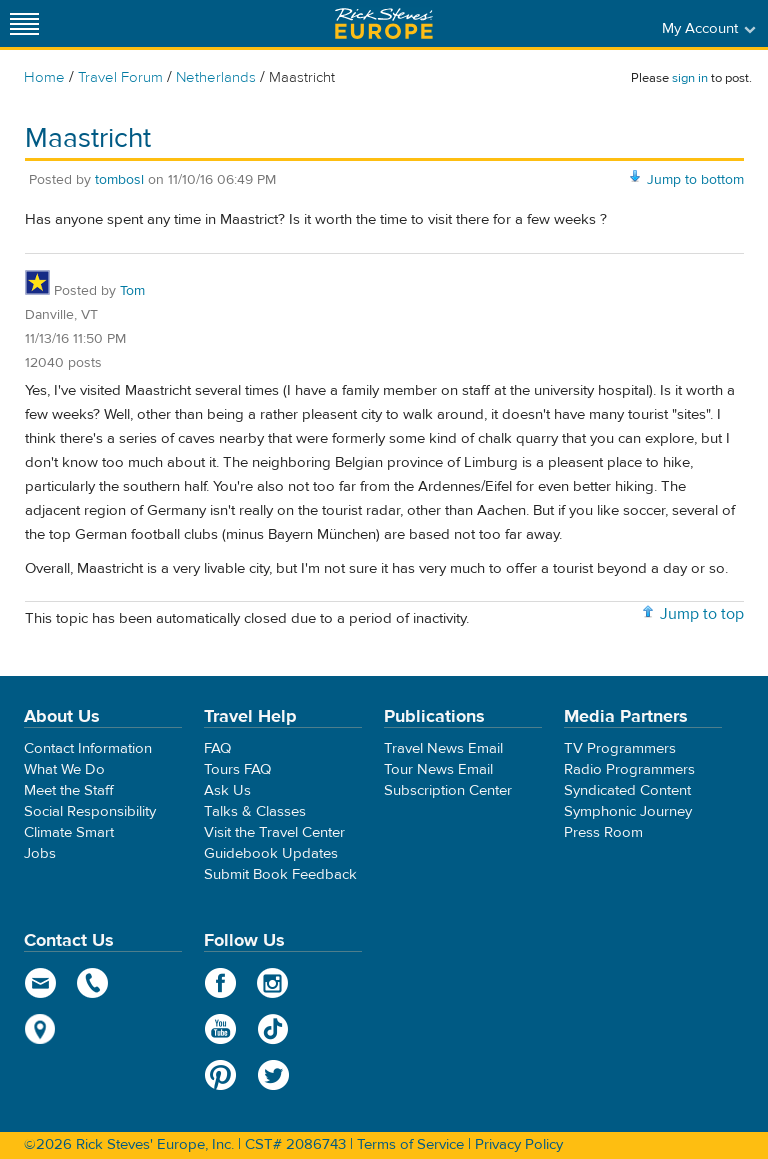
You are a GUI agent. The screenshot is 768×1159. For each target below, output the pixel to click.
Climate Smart (69, 832)
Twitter (273, 1075)
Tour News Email (438, 769)
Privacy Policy (519, 1144)
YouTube (220, 1029)
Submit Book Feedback (280, 874)
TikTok (273, 1029)
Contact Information (88, 748)
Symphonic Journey (628, 811)
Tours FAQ (237, 769)
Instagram (273, 983)
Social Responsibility (90, 811)
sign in (690, 78)
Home (44, 77)
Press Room (603, 832)
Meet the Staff (69, 790)
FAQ (217, 748)
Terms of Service (410, 1144)
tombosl (119, 180)
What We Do (64, 769)
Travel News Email (443, 748)
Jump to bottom (695, 180)
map (40, 1029)
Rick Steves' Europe (384, 23)
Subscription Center (448, 790)
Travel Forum (120, 77)
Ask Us (227, 790)
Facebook (220, 983)
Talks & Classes (255, 811)
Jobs (40, 853)
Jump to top (702, 614)
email (40, 983)
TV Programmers (620, 748)
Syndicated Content (627, 790)
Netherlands (216, 77)
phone (93, 983)
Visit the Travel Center (274, 832)
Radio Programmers (629, 769)
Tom (132, 291)
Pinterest (220, 1075)
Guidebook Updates (271, 853)
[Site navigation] (25, 23)
